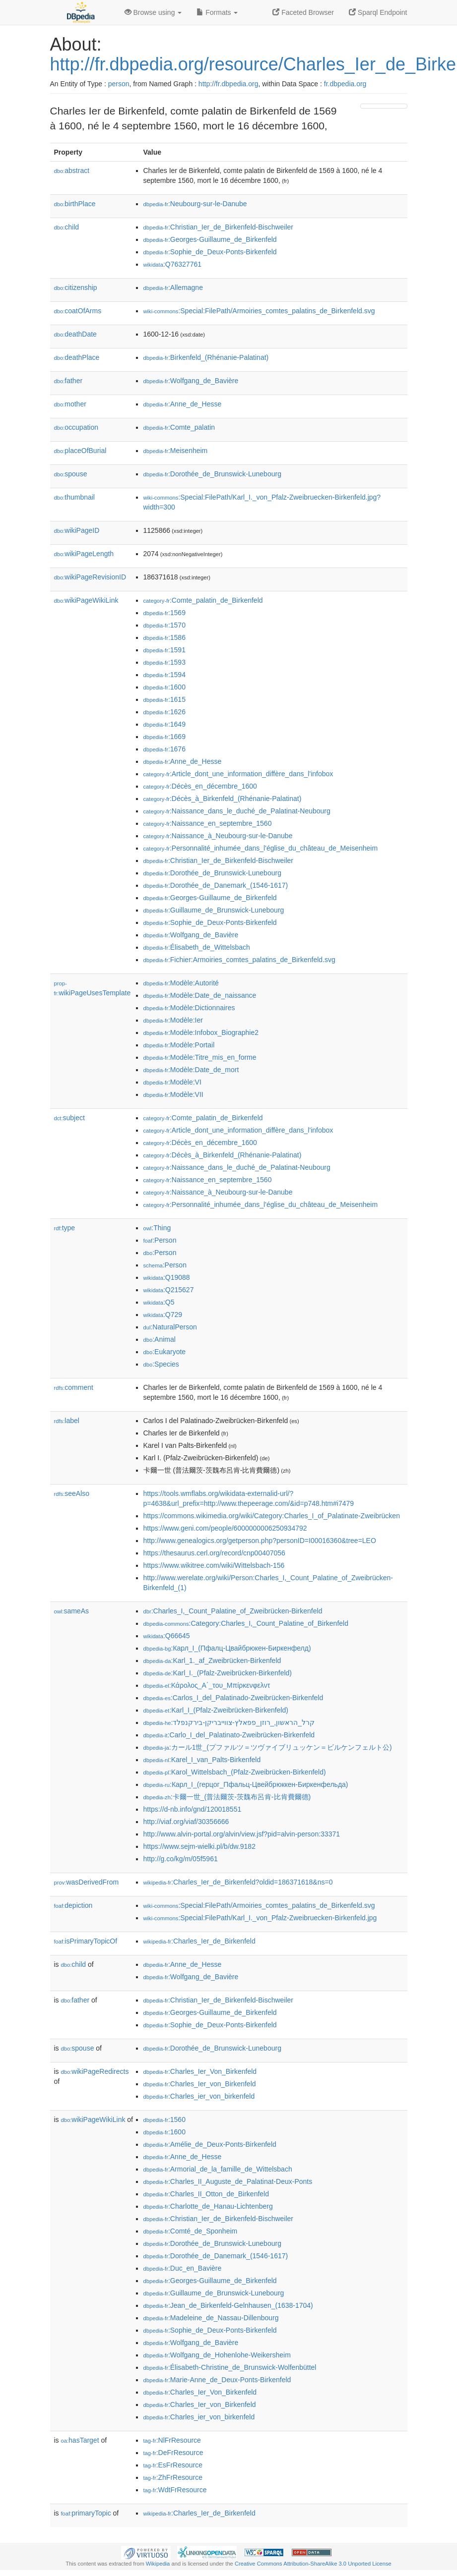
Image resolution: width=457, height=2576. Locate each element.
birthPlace (75, 204)
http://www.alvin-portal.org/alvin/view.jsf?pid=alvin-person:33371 (241, 1834)
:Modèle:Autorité (181, 983)
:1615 (164, 699)
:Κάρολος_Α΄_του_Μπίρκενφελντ (206, 1685)
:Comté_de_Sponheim (190, 2231)
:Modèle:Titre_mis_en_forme (200, 1057)
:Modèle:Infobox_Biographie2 (201, 1032)
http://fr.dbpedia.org (228, 84)
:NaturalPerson (170, 1327)
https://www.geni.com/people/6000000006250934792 (225, 1528)
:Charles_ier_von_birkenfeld (199, 2096)
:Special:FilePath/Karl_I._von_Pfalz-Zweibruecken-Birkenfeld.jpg (260, 1918)
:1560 (164, 2119)
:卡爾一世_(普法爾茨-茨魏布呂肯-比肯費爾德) (227, 1797)
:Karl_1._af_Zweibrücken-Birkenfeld (212, 1660)
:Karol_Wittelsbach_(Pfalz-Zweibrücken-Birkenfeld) (234, 1772)
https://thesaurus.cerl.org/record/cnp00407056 (214, 1553)
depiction (73, 1905)
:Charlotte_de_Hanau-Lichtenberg (208, 2206)
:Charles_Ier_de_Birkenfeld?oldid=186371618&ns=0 (238, 1882)
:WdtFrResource (175, 2490)
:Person (160, 1240)
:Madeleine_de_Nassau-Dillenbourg (211, 2318)
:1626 (164, 712)
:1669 (164, 737)
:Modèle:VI (172, 1082)
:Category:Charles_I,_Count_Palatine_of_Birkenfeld (245, 1623)
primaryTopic (86, 2513)
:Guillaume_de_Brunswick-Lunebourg (213, 910)
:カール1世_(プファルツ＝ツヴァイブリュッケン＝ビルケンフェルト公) (267, 1747)
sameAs (71, 1611)
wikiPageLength (84, 554)
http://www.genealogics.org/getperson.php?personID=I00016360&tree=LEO (259, 1541)
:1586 (164, 637)
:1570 (164, 625)
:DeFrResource (173, 2453)
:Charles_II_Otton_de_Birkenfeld (206, 2194)
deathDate (75, 334)
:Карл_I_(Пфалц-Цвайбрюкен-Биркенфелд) (227, 1648)
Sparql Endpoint (378, 12)
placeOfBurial (80, 451)
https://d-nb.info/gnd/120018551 (192, 1809)
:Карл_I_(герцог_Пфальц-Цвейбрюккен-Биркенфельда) (245, 1784)
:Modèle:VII (173, 1094)
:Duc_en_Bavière (182, 2268)
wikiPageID (77, 530)
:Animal (159, 1339)
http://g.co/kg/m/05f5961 (180, 1859)
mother (70, 404)
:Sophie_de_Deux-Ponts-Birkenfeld (210, 252)
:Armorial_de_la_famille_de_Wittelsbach (217, 2169)
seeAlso (72, 1493)
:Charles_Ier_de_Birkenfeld (199, 1941)
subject (69, 1118)
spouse (70, 474)
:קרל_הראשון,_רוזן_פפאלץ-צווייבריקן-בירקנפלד (229, 1722)
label (66, 1421)
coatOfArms (78, 311)
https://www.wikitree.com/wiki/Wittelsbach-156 (214, 1565)
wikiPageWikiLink (86, 600)
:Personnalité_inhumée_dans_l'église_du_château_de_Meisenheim (260, 848)
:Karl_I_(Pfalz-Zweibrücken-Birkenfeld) (216, 1710)
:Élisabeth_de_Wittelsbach (196, 947)
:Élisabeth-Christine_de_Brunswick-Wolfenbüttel (230, 2367)
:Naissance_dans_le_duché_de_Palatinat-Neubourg (236, 811)
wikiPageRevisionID (90, 577)
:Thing (157, 1228)
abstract (72, 170)
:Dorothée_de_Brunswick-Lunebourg (212, 474)
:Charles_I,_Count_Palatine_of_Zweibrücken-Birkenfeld (233, 1611)
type (64, 1228)
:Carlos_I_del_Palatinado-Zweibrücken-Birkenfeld (233, 1698)
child (66, 227)
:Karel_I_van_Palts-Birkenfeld (202, 1760)
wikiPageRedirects (95, 2071)
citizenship (75, 287)
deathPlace (77, 357)
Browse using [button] (153, 12)
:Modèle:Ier (173, 1020)
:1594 (164, 675)
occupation (76, 427)
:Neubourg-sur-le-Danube (195, 204)
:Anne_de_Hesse (182, 404)
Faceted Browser (303, 12)
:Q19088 (166, 1277)
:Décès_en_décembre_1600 (200, 786)
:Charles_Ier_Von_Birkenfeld (200, 2071)
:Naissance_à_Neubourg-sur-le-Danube (218, 836)
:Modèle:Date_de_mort (191, 1070)
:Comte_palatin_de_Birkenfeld (203, 600)
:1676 (164, 749)
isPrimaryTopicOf (86, 1941)
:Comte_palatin (179, 427)
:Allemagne (173, 287)
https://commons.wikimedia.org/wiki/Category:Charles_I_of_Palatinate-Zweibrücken (271, 1516)
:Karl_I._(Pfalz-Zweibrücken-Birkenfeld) (217, 1673)
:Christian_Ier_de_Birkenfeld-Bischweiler (218, 227)
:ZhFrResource (172, 2477)
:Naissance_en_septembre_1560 (207, 823)
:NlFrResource (172, 2440)
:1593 (164, 662)
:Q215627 (168, 1290)
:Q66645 (166, 1636)
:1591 (164, 650)
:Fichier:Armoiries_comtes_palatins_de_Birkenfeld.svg (239, 960)
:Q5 (159, 1302)
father (68, 381)
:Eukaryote (164, 1352)
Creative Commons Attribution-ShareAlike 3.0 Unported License (313, 2564)
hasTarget (80, 2440)
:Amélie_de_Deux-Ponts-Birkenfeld (209, 2144)
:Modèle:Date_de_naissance (200, 995)
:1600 (164, 687)
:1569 (164, 613)
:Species (161, 1364)
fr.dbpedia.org (345, 84)
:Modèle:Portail (179, 1045)
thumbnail (74, 497)
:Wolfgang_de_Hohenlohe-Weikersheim (217, 2355)
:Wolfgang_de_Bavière (191, 381)
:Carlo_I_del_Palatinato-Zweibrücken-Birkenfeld (229, 1735)
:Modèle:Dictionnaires (189, 1008)
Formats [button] (217, 12)
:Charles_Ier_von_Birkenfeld (199, 2084)
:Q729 (163, 1314)
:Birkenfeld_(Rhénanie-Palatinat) (206, 357)
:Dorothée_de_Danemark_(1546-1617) (215, 885)
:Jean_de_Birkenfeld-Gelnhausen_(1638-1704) (228, 2305)
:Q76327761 (172, 264)
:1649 (164, 724)
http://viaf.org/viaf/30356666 (186, 1822)
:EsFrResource (172, 2465)
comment (73, 1387)
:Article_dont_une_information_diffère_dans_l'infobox (238, 774)
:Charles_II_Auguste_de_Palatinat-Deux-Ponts (228, 2181)
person (119, 84)
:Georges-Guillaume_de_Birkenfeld (210, 239)
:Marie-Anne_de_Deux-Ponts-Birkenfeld (217, 2380)
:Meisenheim (175, 451)
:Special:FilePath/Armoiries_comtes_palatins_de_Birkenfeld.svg (259, 311)
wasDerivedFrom (86, 1882)
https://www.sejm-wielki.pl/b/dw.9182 (199, 1846)
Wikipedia (158, 2564)
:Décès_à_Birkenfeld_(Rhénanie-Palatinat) (222, 798)
